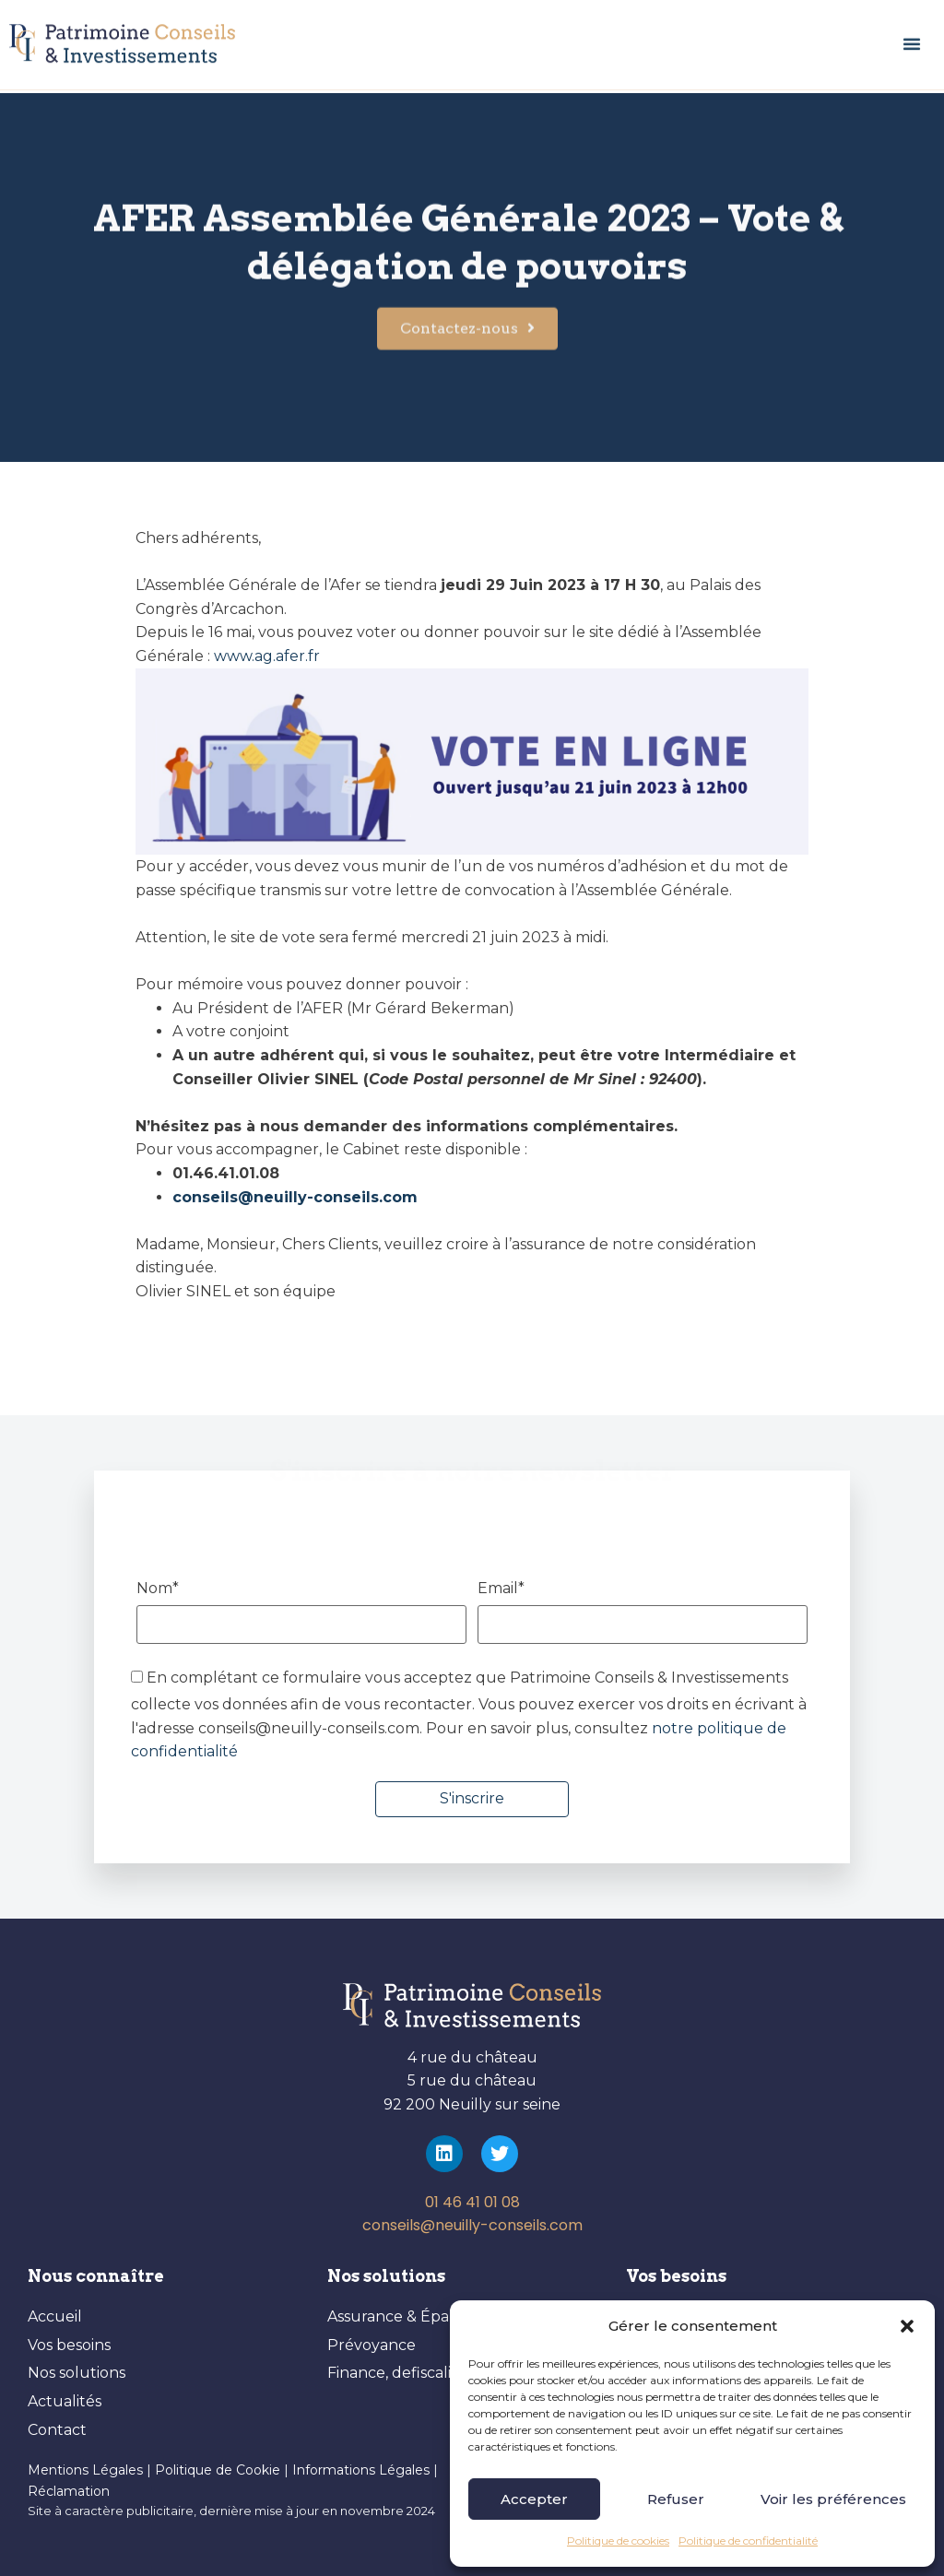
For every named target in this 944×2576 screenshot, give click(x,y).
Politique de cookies (618, 2540)
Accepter (534, 2499)
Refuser (675, 2499)
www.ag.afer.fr (267, 656)
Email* (643, 1612)
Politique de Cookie (217, 2470)
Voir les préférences (833, 2499)
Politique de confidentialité (748, 2540)
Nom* (301, 1612)
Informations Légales (362, 2470)
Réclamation (69, 2491)
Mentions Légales (85, 2470)
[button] (907, 2326)
